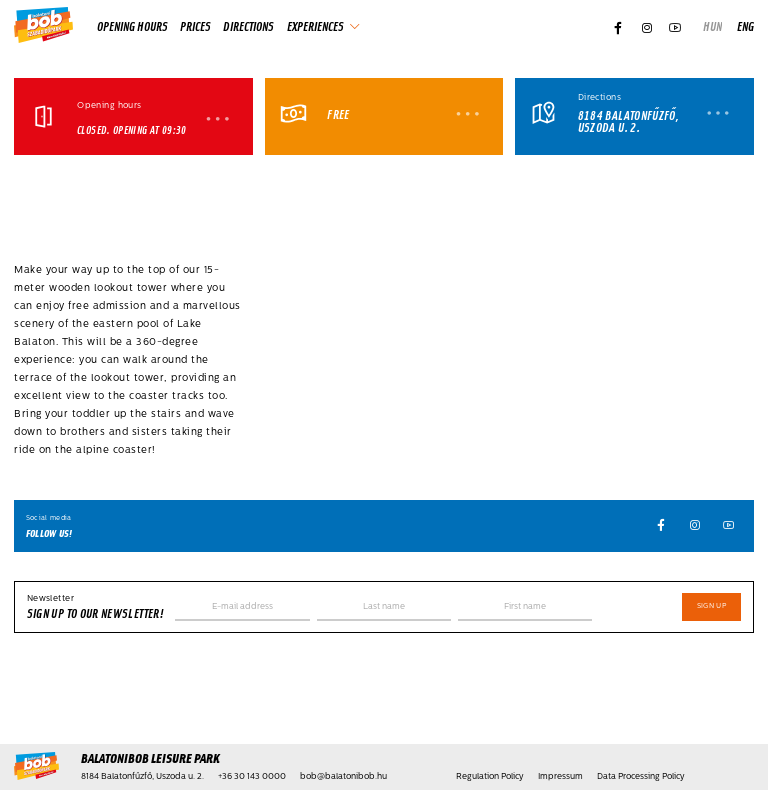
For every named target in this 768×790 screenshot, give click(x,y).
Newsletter (50, 599)
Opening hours (132, 26)
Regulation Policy (490, 777)
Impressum (560, 777)
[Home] (43, 26)
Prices (195, 26)
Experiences (315, 26)
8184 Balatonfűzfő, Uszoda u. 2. (628, 122)
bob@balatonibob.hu (343, 777)
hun (712, 26)
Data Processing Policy (641, 777)
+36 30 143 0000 (252, 777)
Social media (49, 518)
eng (745, 26)
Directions (248, 26)
